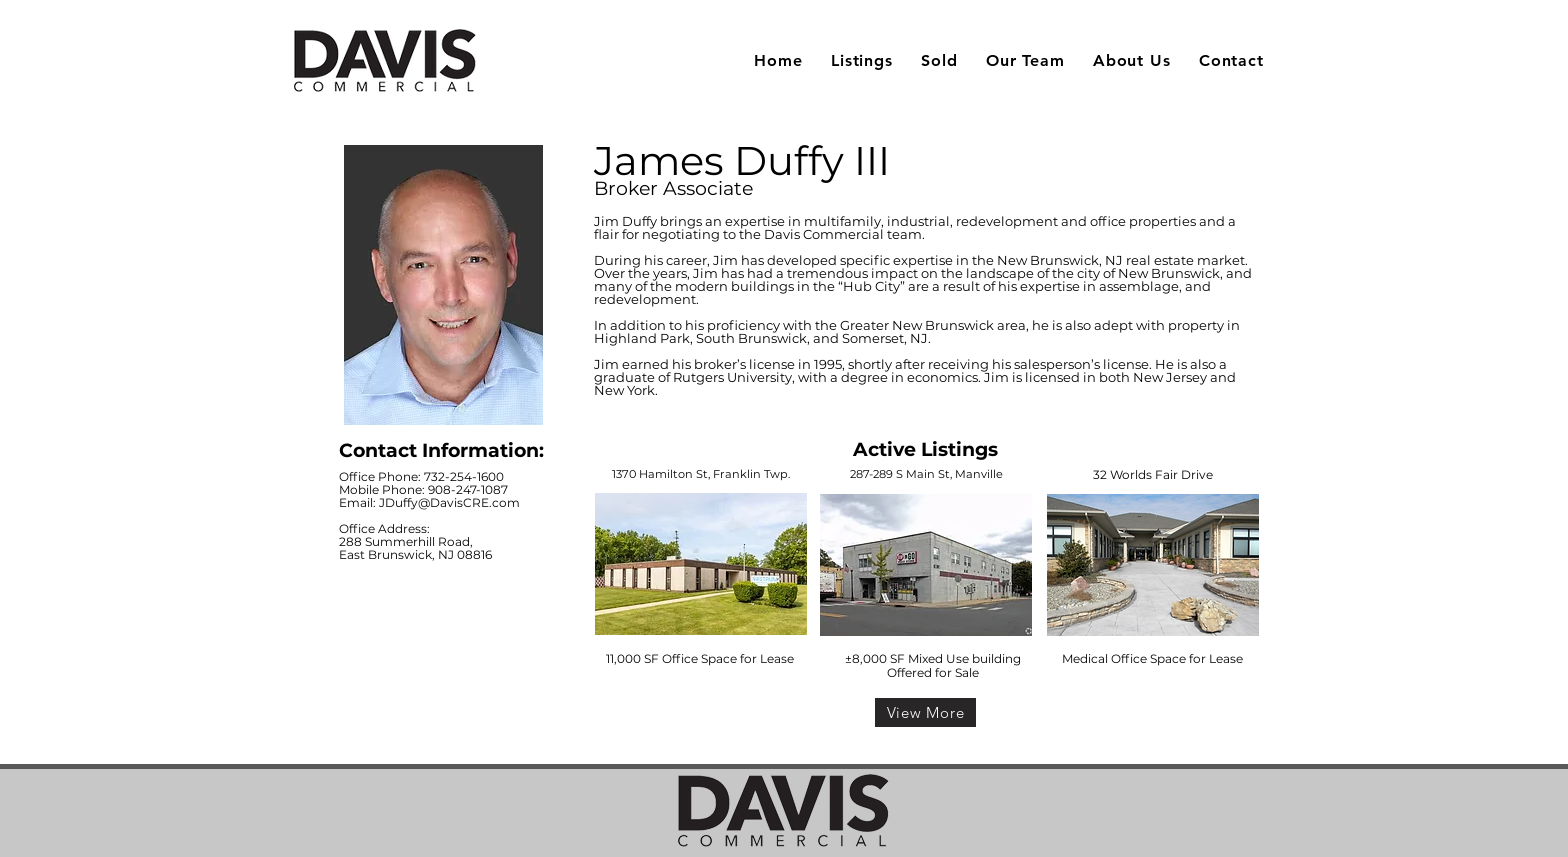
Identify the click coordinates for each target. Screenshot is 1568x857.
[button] (862, 60)
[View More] (925, 712)
